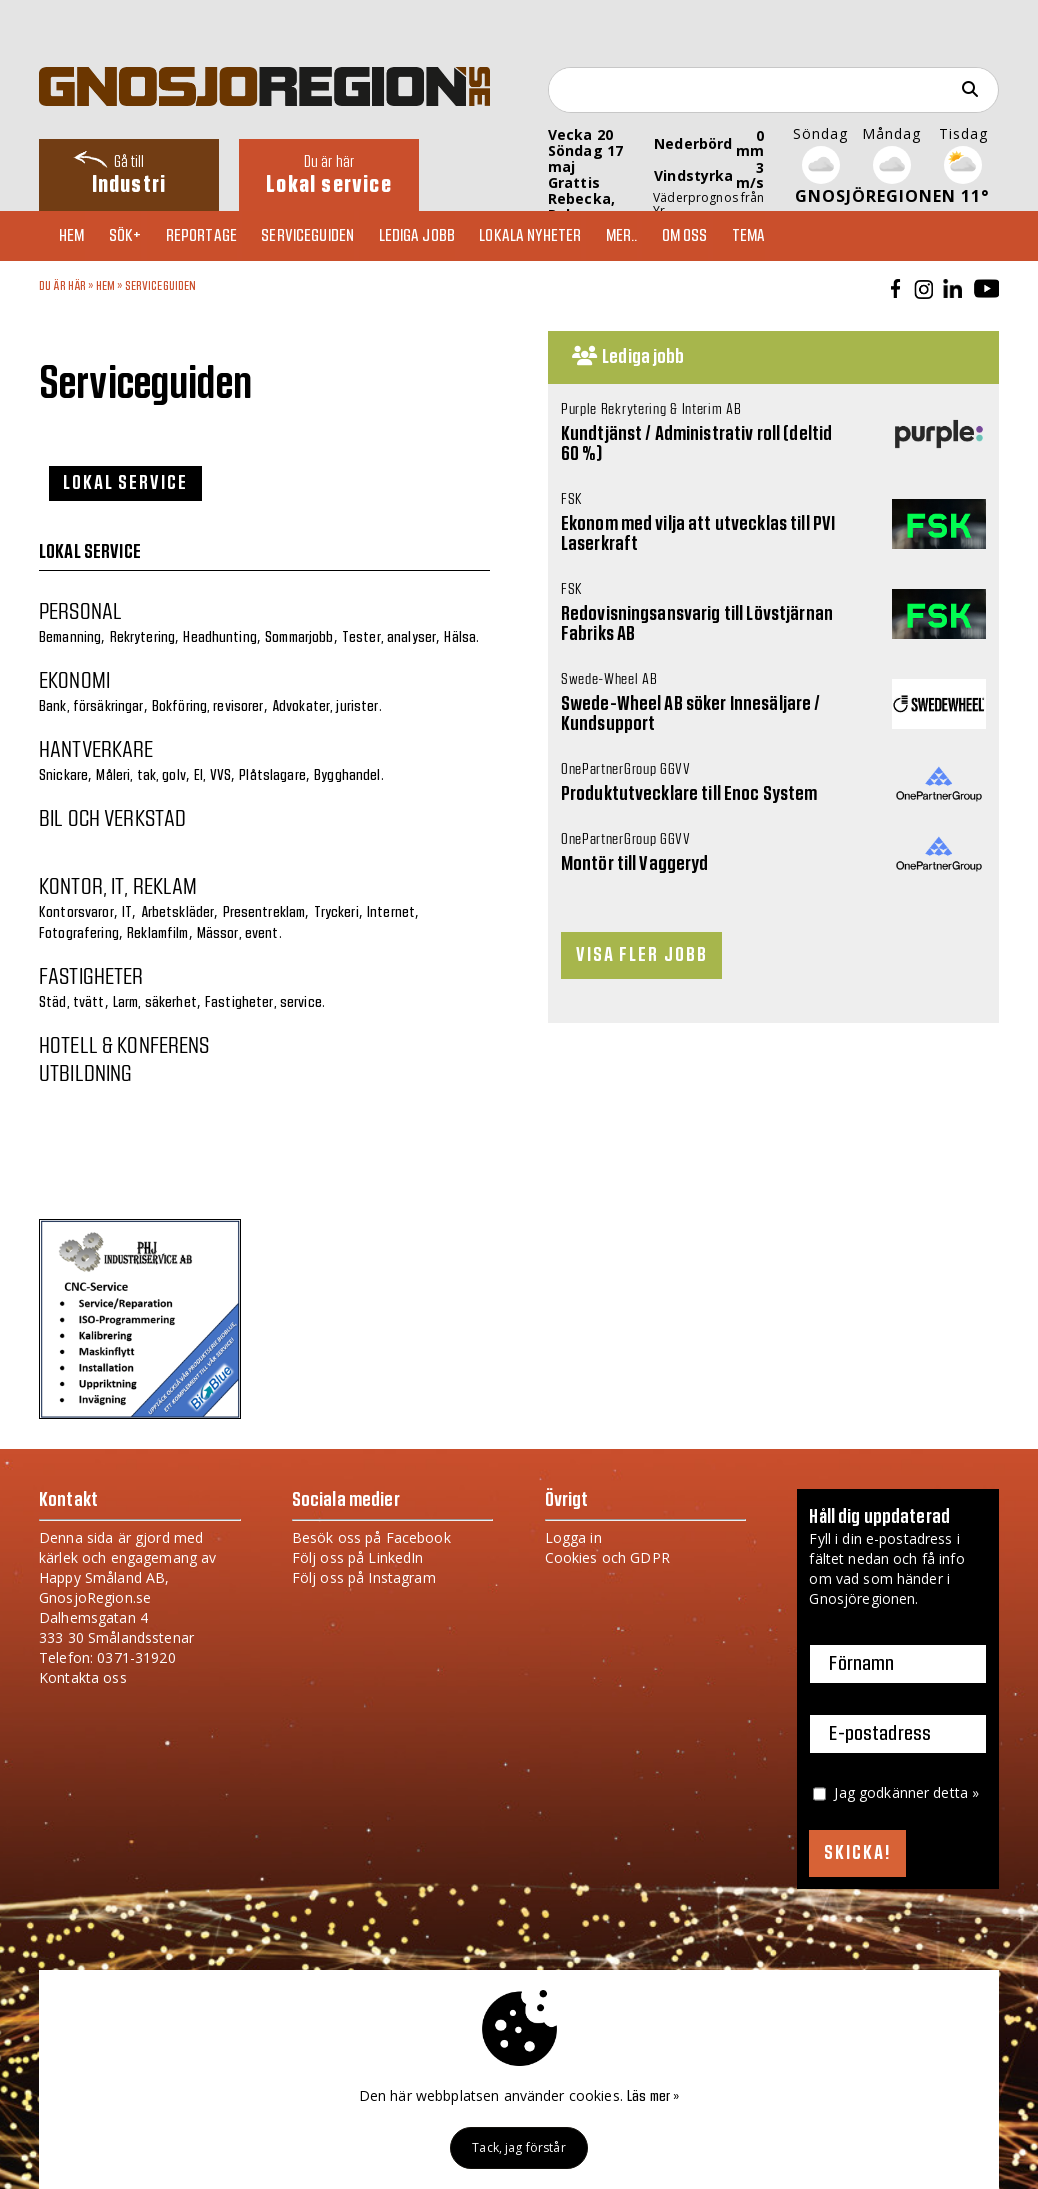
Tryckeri (336, 913)
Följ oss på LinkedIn (358, 1557)
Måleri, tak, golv (140, 776)
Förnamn (861, 1664)
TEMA (792, 236)
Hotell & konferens (124, 1044)
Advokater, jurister (325, 707)
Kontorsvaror (76, 913)
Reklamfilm (157, 934)
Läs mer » (653, 2097)
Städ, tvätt (72, 1003)
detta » (956, 1792)
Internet (391, 913)
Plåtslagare (272, 776)
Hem (76, 236)
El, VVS (212, 776)
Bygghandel (347, 776)
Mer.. (655, 236)
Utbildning (85, 1072)
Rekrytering (143, 638)
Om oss (723, 236)
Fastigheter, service (263, 1003)
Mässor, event (238, 934)
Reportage (215, 236)
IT (127, 913)
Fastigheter (91, 975)
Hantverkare (96, 748)
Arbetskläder (178, 913)
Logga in (573, 1537)
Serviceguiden (327, 236)
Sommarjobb (299, 638)
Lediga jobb (441, 236)
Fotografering (79, 934)
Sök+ (135, 236)
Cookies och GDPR (607, 1557)
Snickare (63, 776)
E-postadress (880, 1734)
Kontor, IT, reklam (118, 885)
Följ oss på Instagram (364, 1577)
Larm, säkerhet (155, 1003)
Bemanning (70, 638)
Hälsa (460, 638)
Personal (80, 610)
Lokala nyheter (559, 236)
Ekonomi (74, 679)
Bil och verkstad (112, 817)
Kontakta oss (83, 1677)
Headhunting (220, 638)
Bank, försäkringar (91, 707)
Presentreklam (264, 913)
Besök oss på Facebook (371, 1537)
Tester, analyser (389, 638)
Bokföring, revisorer (208, 707)
